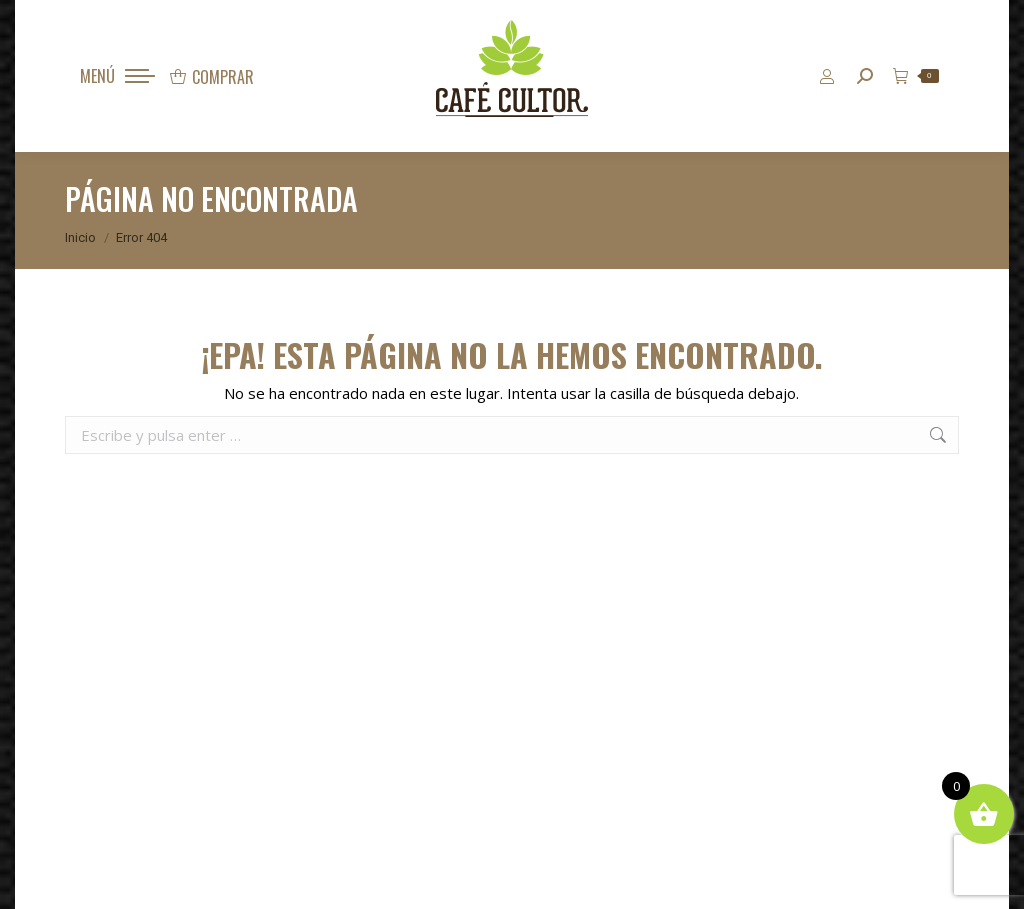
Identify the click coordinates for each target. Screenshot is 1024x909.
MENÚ (97, 76)
